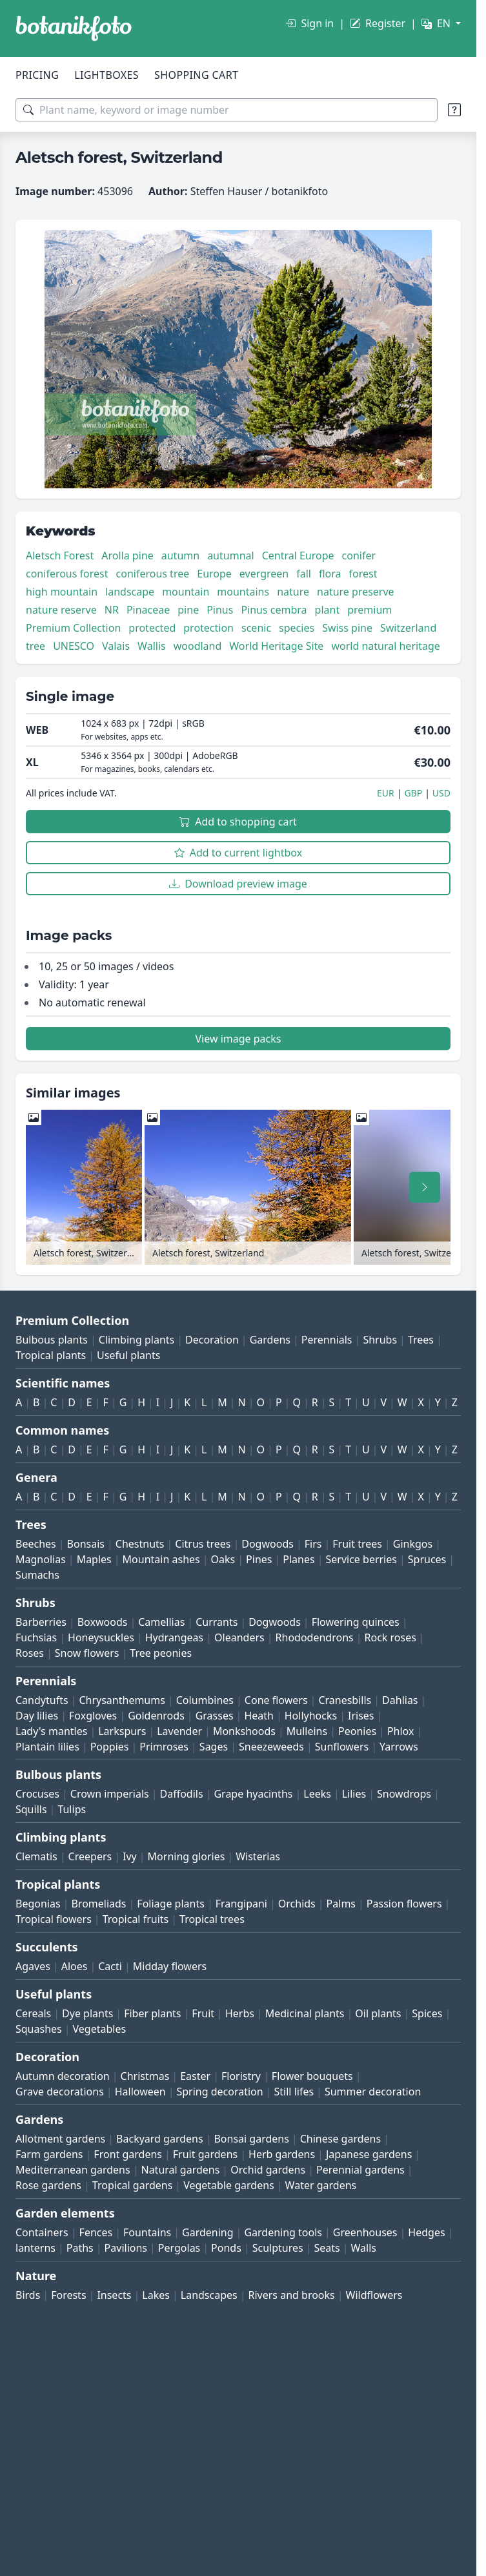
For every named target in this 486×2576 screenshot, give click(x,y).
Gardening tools (283, 2232)
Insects (114, 2295)
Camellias (161, 1622)
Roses (29, 1653)
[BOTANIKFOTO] (73, 28)
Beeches (35, 1544)
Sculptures (277, 2248)
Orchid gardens (267, 2170)
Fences (96, 2232)
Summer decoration (373, 2091)
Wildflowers (374, 2295)
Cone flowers (276, 1700)
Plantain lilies (47, 1747)
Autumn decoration (62, 2076)
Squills (31, 1809)
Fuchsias (36, 1637)
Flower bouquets (312, 2076)
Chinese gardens (340, 2139)
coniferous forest (67, 573)
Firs (313, 1544)
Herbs (239, 2013)
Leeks (317, 1794)
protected (152, 628)
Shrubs (380, 1340)
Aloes (74, 1966)
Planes (298, 1559)
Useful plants (128, 1355)
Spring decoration (219, 2091)
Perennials (326, 1340)
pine (188, 610)
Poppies (109, 1747)
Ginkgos (412, 1544)
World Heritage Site (276, 646)
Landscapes (209, 2295)
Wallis (151, 646)
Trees (421, 1340)
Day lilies (36, 1716)
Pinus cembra (274, 610)
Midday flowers (170, 1966)
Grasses (215, 1716)
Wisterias (258, 1856)
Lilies (354, 1794)
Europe (214, 573)
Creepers (90, 1856)
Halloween (140, 2091)
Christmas (145, 2076)
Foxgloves (93, 1716)
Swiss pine (347, 628)
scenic (256, 628)
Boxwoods (102, 1622)
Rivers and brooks (291, 2295)
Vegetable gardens (228, 2185)
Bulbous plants (51, 1340)
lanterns (35, 2248)
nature (293, 592)
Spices (427, 2013)
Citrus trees (202, 1544)
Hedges (426, 2232)
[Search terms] (226, 109)
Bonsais (86, 1544)
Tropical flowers (53, 1919)
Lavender (179, 1731)
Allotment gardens (60, 2139)
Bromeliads (98, 1903)
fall (303, 573)
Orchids (297, 1903)
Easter (195, 2076)
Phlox (400, 1731)
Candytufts (41, 1700)
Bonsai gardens (251, 2139)
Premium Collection (73, 628)
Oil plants (378, 2013)
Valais (116, 646)
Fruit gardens (205, 2154)
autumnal (230, 555)
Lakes (156, 2295)
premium (369, 610)
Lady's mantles (51, 1731)
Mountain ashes (161, 1559)
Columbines (205, 1700)
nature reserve (61, 610)
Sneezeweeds (271, 1747)
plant (327, 610)
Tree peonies (161, 1653)
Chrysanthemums (122, 1700)
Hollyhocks (311, 1716)
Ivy (130, 1856)
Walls (363, 2248)
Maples (94, 1559)
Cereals (33, 2013)
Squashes (38, 2029)
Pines (259, 1559)
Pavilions (126, 2248)
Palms (341, 1903)
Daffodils (181, 1794)
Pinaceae (148, 610)
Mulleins (307, 1731)
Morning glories (186, 1856)
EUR (385, 793)
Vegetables (100, 2029)
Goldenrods (156, 1716)
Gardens (270, 1340)
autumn (180, 555)
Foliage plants (171, 1903)
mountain (185, 592)
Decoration (212, 1340)
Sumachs (37, 1575)
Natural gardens (180, 2170)
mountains (243, 592)
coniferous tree (153, 573)
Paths (80, 2248)
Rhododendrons (315, 1637)
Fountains (147, 2232)
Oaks (223, 1559)
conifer (359, 555)
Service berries (361, 1559)
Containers (41, 2232)
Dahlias (400, 1700)
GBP (413, 793)
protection (208, 628)
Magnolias (40, 1559)
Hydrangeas (174, 1637)
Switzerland (408, 628)
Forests (68, 2295)
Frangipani (241, 1903)
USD (441, 793)
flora (330, 573)
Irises (361, 1716)
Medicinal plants (305, 2013)
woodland (198, 646)
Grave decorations (59, 2091)
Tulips (71, 1809)
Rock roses (390, 1637)
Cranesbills (344, 1700)
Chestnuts (140, 1544)
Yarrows (399, 1747)
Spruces (427, 1559)
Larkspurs (122, 1731)
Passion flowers (404, 1903)
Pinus (220, 610)
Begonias (38, 1903)
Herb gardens (281, 2154)
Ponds (226, 2248)
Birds (27, 2295)
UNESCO (73, 646)
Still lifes (294, 2091)
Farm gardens (49, 2154)
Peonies (357, 1731)
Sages (213, 1747)
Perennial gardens (360, 2170)
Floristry (241, 2076)
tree (35, 646)
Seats (327, 2248)
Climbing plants (136, 1340)
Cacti (110, 1966)
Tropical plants (50, 1355)
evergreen (264, 573)
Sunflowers (342, 1747)
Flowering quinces (356, 1622)
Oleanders (239, 1637)
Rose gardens (48, 2185)
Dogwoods (267, 1544)
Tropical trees (212, 1919)
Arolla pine (127, 555)
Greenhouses (365, 2232)
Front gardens (128, 2154)
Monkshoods (244, 1731)
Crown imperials (109, 1794)
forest (363, 573)
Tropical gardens (132, 2185)
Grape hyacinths (253, 1794)
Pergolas (179, 2248)
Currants (217, 1622)
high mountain (61, 592)
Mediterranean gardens (72, 2170)
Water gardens (321, 2185)
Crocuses (37, 1794)
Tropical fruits (136, 1919)
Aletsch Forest (60, 555)
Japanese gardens (369, 2154)
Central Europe (298, 555)
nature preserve (355, 592)
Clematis (36, 1856)
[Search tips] (454, 109)
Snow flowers (87, 1653)
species (296, 628)
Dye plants (87, 2013)
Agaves (32, 1966)
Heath (259, 1716)
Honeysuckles (101, 1637)
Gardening (208, 2232)
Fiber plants (152, 2013)
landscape (129, 592)
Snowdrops (404, 1794)
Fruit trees (357, 1544)
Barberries (40, 1622)
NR (112, 610)
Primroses (163, 1747)
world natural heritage (385, 646)
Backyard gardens (159, 2139)
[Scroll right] (424, 1187)
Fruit (203, 2013)
